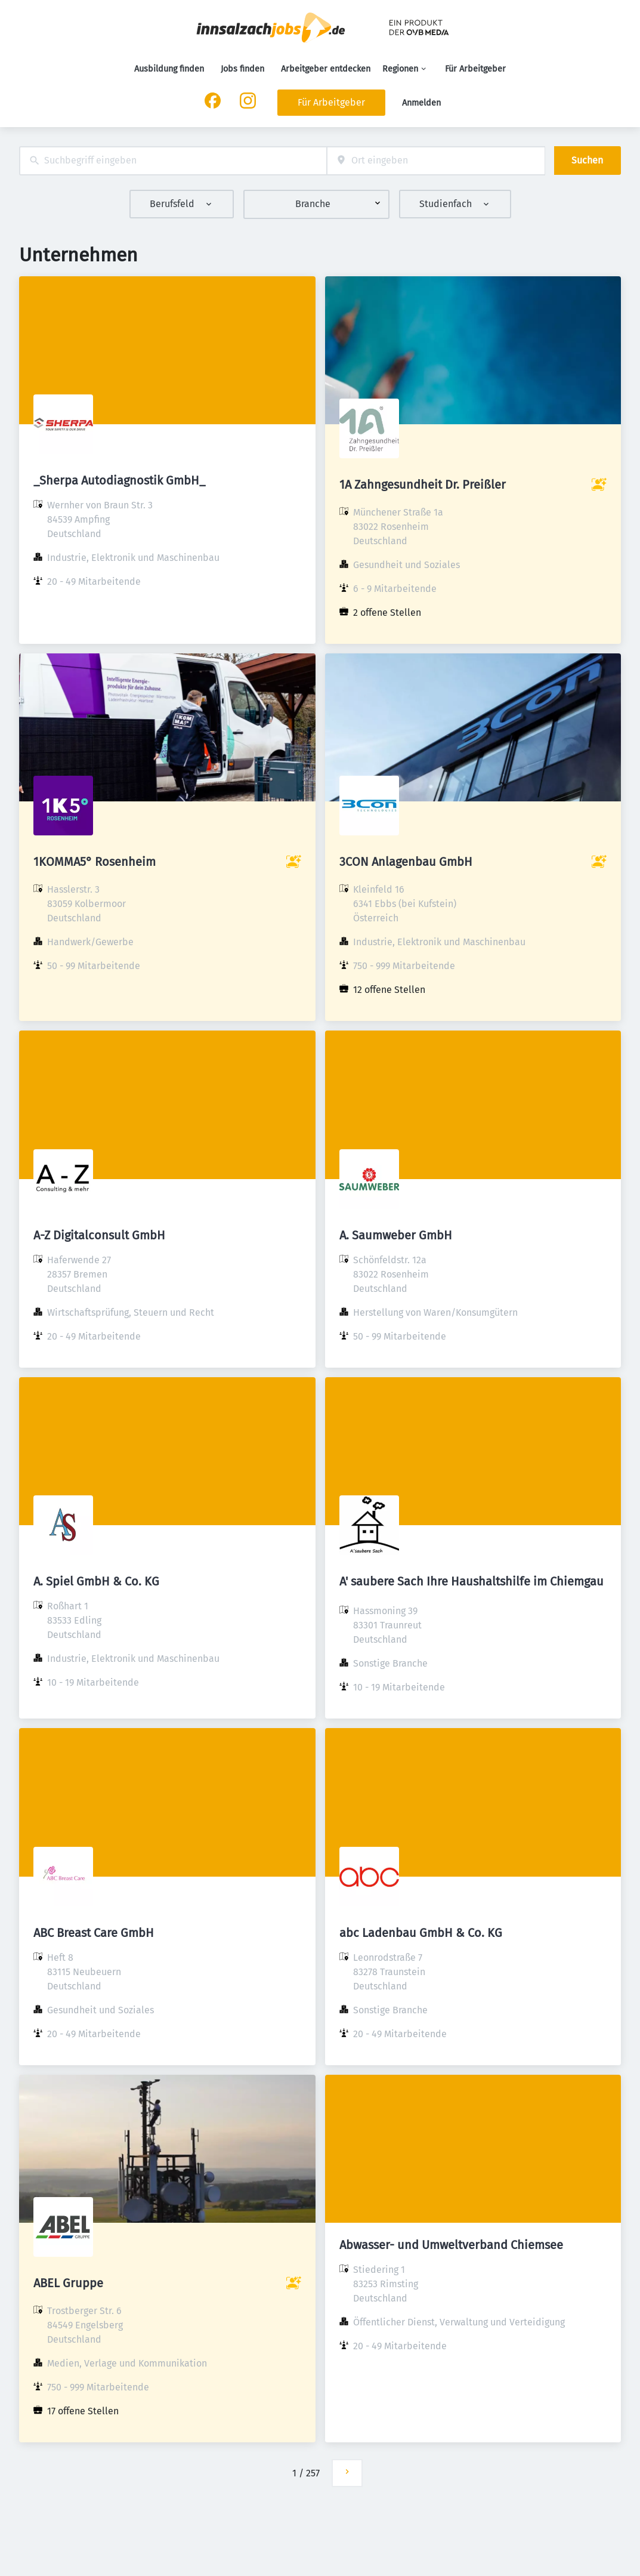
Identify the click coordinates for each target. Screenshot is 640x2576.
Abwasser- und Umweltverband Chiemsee (451, 2245)
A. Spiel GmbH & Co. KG (96, 1581)
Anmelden (421, 103)
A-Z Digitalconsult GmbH (99, 1235)
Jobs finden (242, 69)
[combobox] (173, 160)
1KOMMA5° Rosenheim (94, 861)
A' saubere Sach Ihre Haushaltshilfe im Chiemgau (471, 1581)
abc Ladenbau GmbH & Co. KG (420, 1933)
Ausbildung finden (169, 69)
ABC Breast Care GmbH (93, 1933)
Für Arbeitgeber (475, 69)
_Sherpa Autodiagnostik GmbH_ (119, 480)
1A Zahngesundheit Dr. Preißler (422, 484)
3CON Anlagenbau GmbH (405, 861)
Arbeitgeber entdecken (325, 69)
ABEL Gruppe (68, 2283)
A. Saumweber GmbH (395, 1235)
